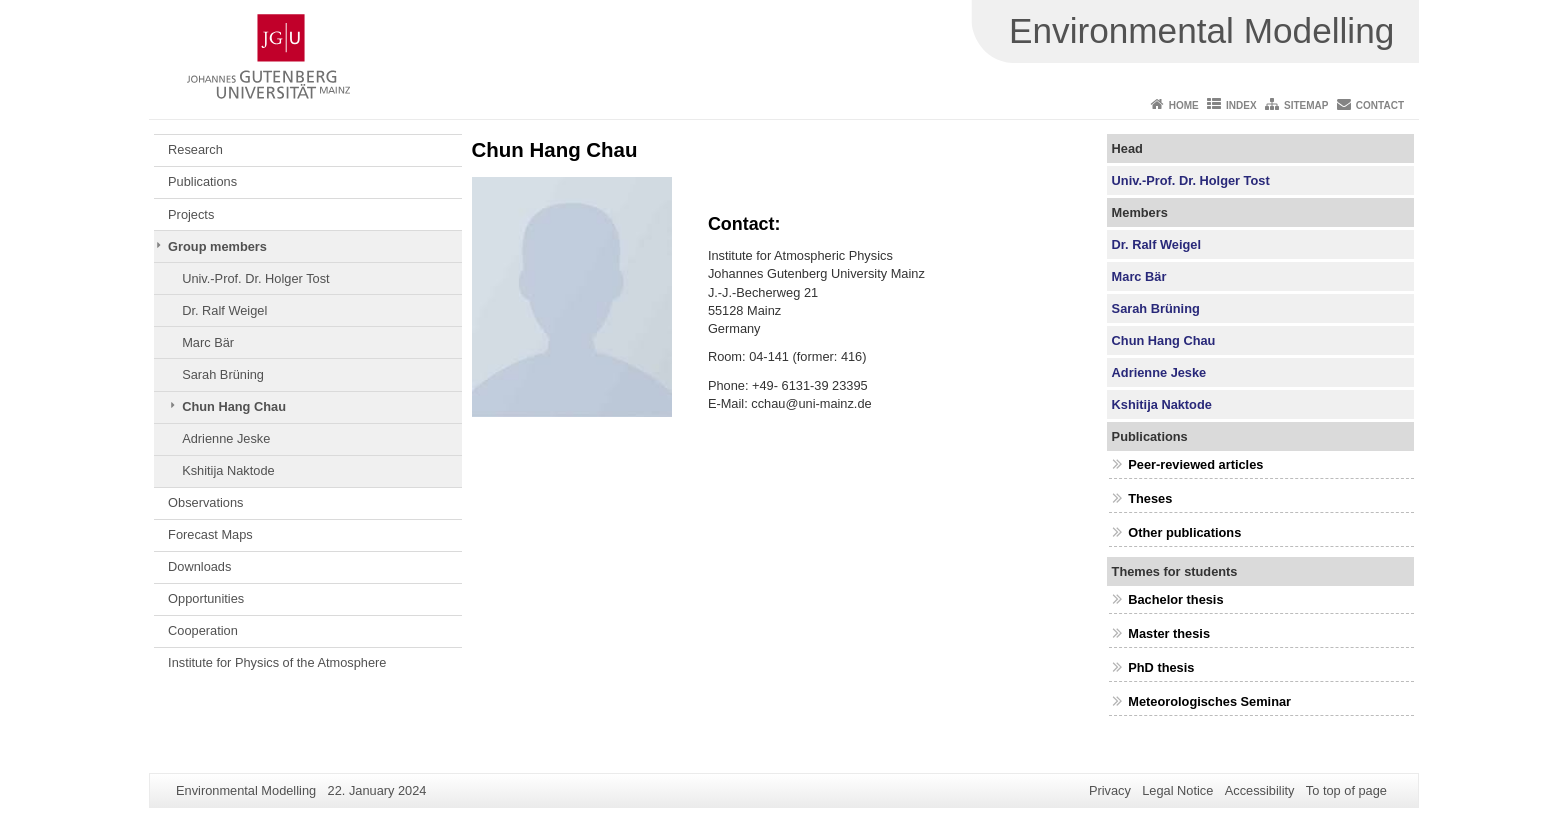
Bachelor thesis (1175, 599)
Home (1184, 105)
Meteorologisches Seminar (1209, 701)
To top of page (1346, 790)
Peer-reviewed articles (1195, 464)
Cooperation (203, 630)
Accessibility (1260, 790)
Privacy (1110, 790)
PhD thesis (1161, 667)
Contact (1380, 105)
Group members (217, 246)
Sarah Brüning (223, 374)
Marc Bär (208, 342)
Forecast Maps (210, 534)
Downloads (199, 566)
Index (1241, 105)
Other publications (1184, 532)
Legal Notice (1177, 790)
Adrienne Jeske (226, 438)
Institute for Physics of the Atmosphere (277, 662)
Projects (191, 214)
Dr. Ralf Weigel (224, 310)
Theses (1150, 498)
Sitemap (1306, 105)
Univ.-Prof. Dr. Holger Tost (255, 278)
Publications (202, 181)
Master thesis (1169, 633)
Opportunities (206, 598)
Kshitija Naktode (228, 470)
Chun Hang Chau (234, 406)
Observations (205, 502)
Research (195, 149)
